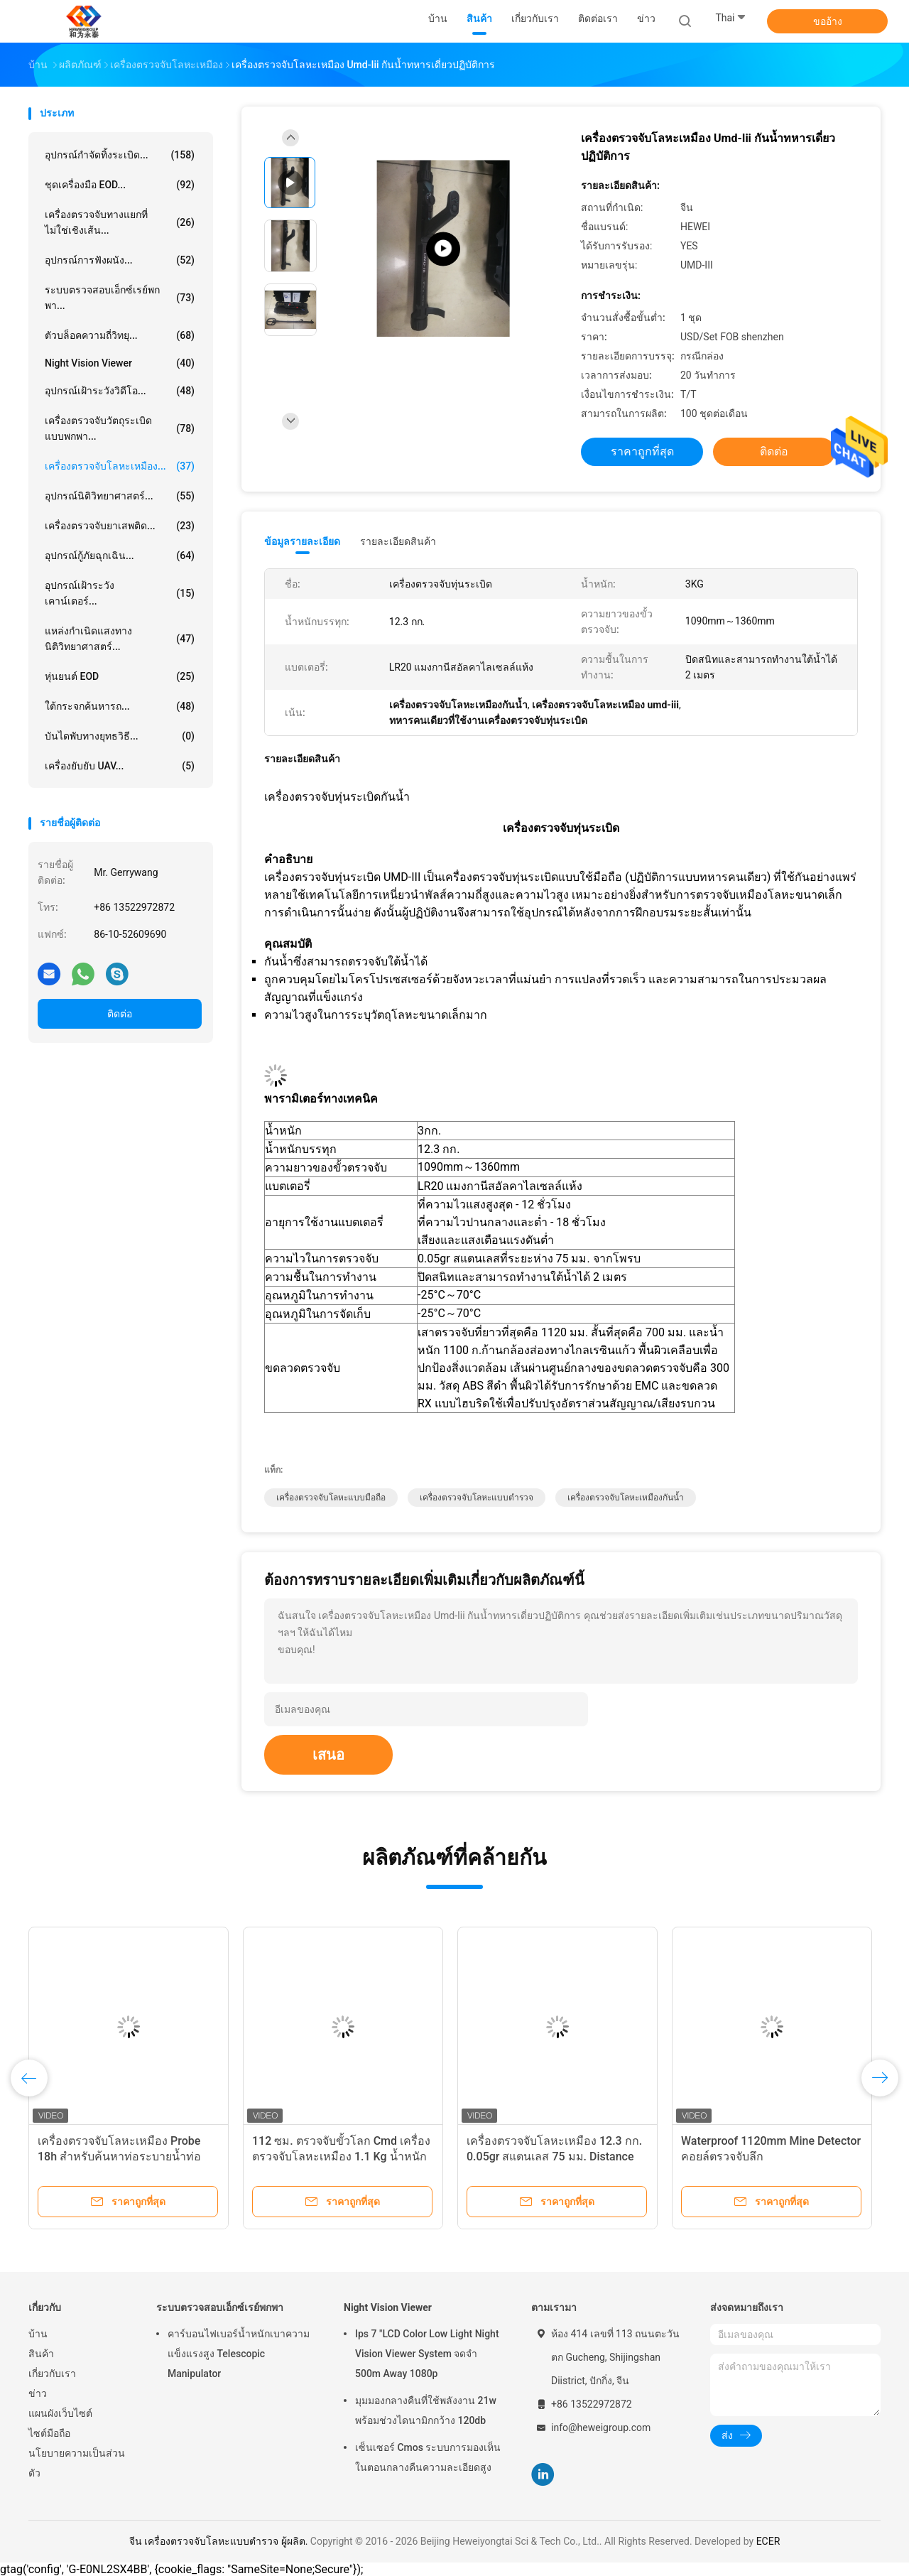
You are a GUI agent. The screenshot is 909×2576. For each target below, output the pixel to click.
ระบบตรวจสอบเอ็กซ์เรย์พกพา (219, 2307)
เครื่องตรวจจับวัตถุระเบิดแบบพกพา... (120, 428)
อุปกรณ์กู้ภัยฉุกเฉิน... (120, 555)
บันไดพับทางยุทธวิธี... (120, 736)
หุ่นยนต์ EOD (120, 676)
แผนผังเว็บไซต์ (60, 2413)
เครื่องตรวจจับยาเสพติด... (120, 526)
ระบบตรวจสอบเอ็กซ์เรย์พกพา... (120, 297)
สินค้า (41, 2353)
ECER (768, 2541)
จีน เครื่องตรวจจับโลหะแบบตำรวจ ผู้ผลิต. (219, 2541)
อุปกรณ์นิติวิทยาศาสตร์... (120, 496)
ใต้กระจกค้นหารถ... (120, 706)
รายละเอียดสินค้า (398, 541)
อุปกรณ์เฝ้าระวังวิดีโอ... (120, 391)
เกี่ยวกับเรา (52, 2373)
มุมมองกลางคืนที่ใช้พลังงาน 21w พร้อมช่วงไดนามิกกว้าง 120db (425, 2410)
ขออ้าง (827, 21)
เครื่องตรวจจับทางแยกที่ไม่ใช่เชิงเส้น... (120, 222)
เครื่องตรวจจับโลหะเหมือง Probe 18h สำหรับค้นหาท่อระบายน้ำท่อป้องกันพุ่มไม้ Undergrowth (119, 2156)
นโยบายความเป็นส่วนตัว (76, 2463)
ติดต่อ (119, 1013)
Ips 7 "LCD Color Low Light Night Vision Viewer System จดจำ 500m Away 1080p (427, 2353)
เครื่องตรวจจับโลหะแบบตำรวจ (476, 1498)
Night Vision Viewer (120, 363)
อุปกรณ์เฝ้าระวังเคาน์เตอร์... (120, 593)
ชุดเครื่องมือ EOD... (120, 185)
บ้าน (38, 2333)
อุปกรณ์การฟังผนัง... (120, 260)
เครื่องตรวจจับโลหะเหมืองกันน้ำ (625, 1498)
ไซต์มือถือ (49, 2433)
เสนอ (328, 1754)
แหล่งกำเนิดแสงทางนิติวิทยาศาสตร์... (120, 638)
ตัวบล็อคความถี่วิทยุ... (120, 335)
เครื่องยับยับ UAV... (120, 766)
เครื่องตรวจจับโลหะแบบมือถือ (331, 1498)
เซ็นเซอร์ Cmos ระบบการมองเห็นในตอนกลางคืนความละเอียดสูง (428, 2457)
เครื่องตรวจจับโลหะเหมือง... (120, 466)
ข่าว (37, 2393)
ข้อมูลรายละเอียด (302, 541)
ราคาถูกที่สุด (642, 451)
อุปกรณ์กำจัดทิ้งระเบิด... (120, 155)
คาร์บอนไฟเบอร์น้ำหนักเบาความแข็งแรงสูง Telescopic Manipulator (239, 2353)
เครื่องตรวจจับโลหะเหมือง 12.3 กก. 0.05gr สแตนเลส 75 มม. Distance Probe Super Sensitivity (554, 2156)
